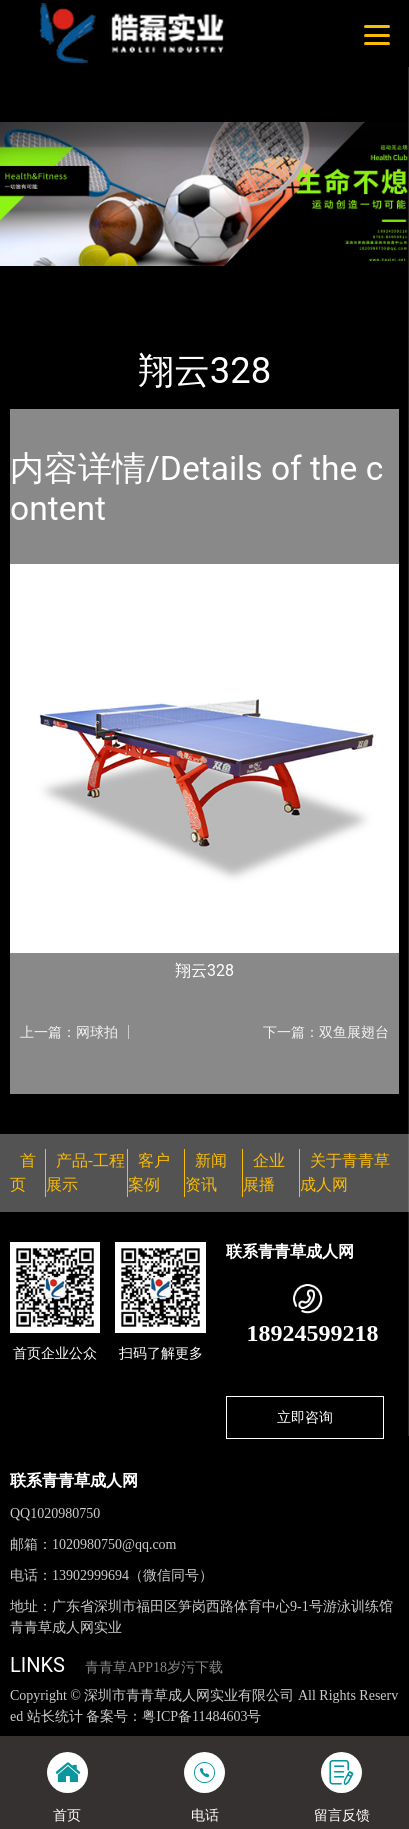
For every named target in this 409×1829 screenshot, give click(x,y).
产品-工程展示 (124, 279)
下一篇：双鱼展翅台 (326, 1032)
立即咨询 (305, 1417)
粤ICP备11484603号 (201, 1716)
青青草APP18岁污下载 (154, 1667)
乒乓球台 (219, 279)
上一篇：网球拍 (69, 1032)
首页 (43, 279)
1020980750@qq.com (114, 1544)
